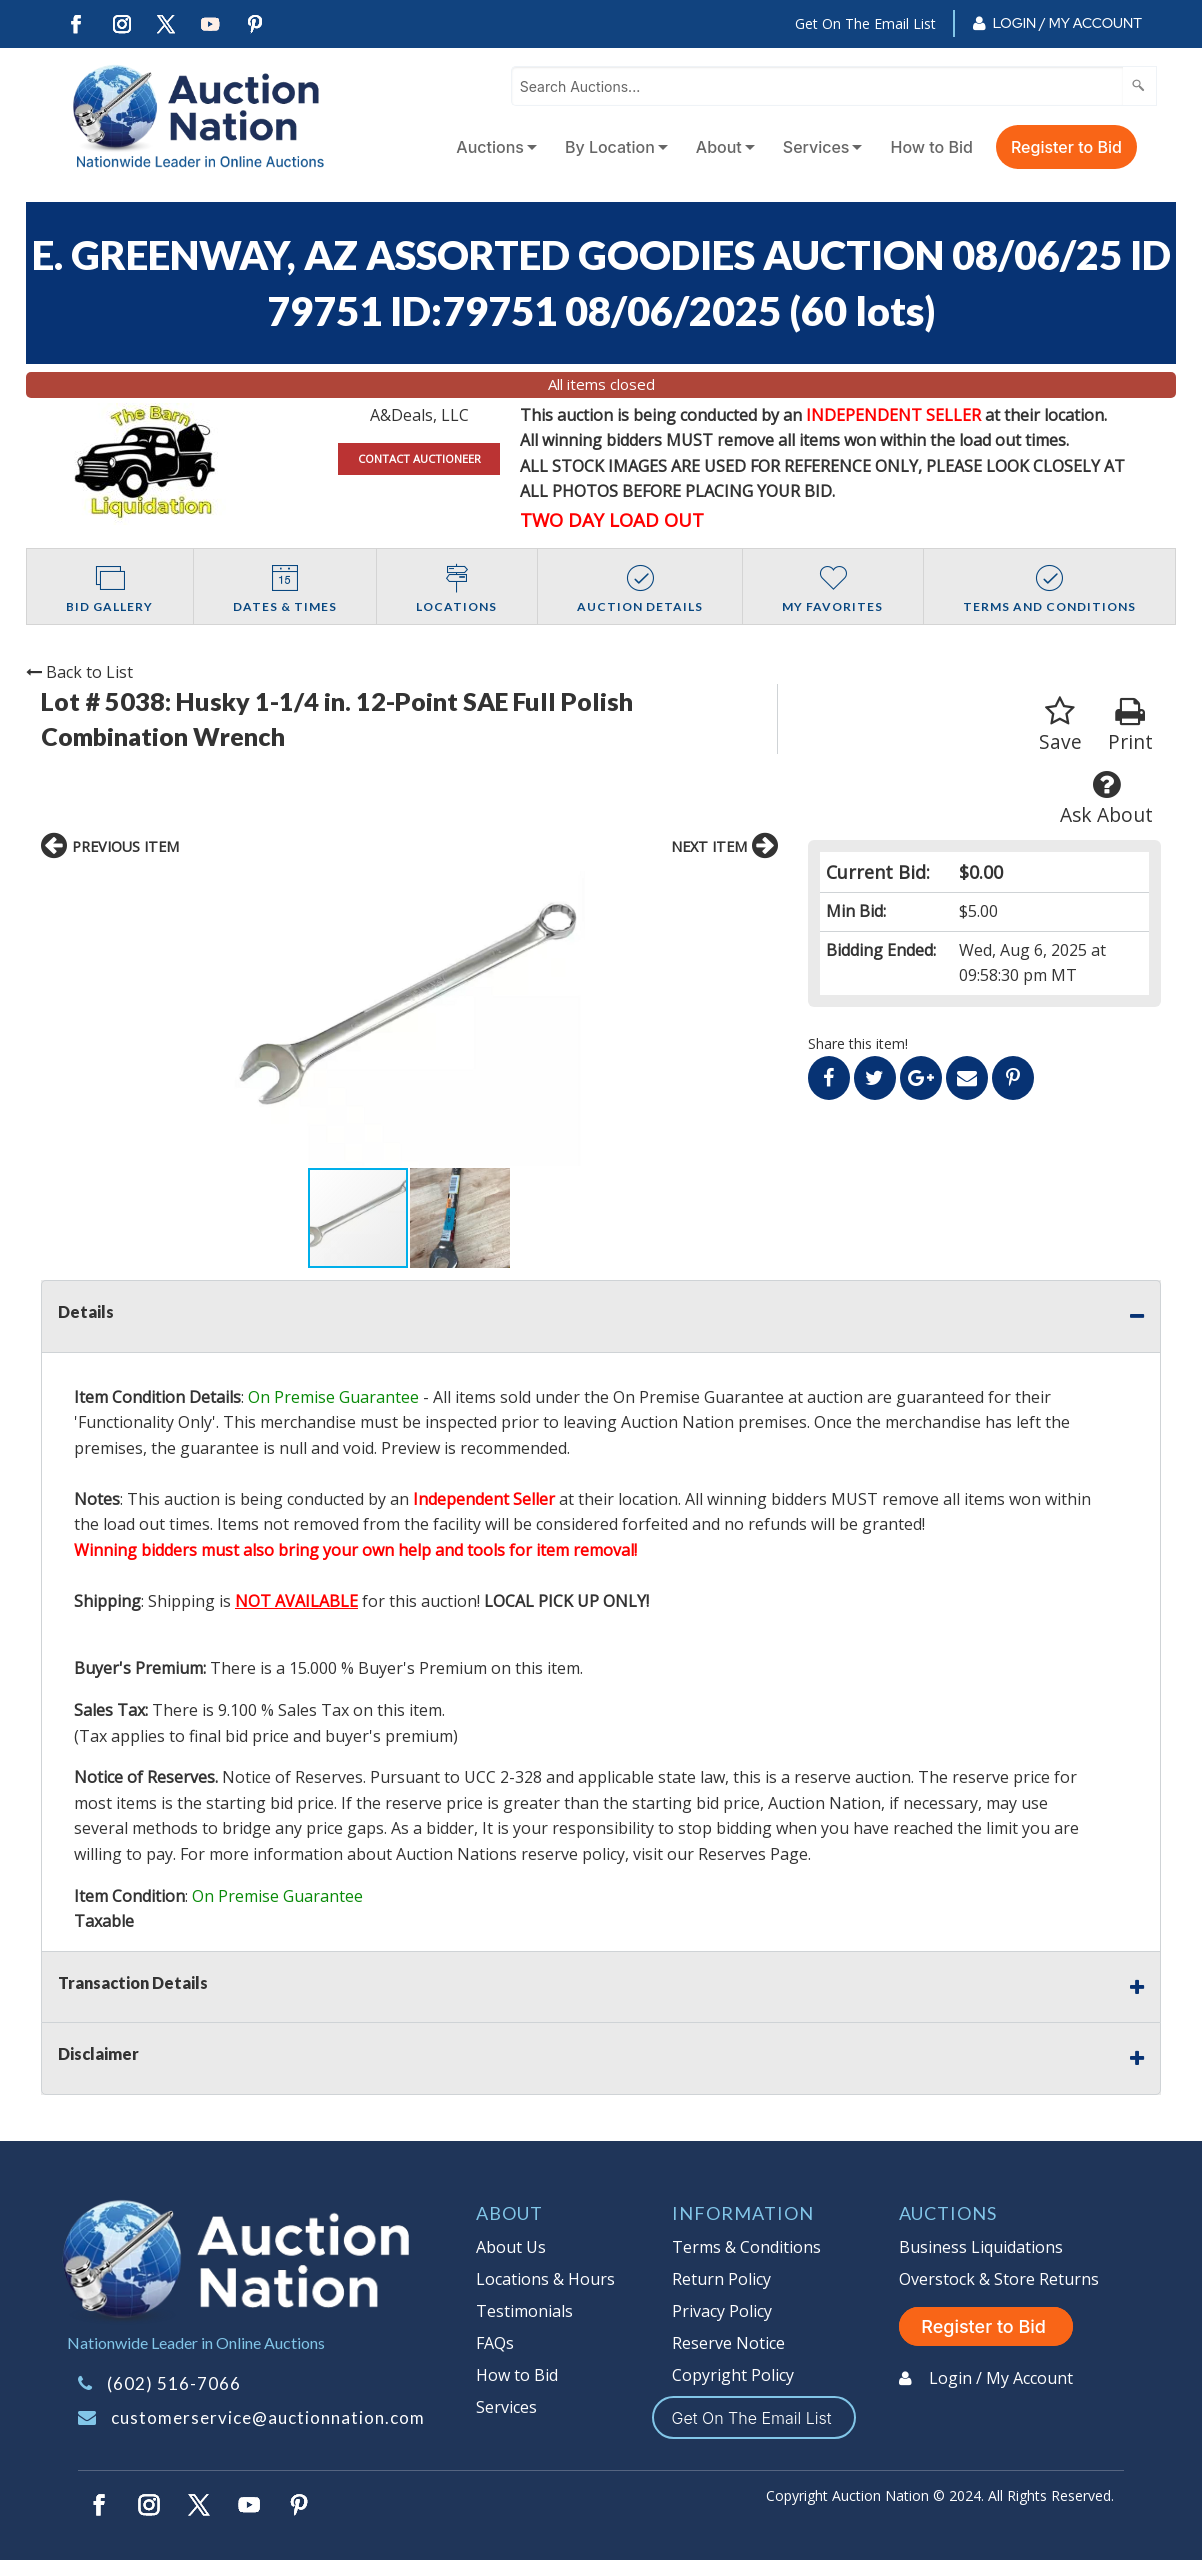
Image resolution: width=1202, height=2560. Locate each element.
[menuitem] (492, 147)
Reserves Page (753, 1854)
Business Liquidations (981, 2247)
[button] (612, 1019)
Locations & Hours (545, 2279)
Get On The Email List (865, 23)
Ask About (1106, 798)
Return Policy (721, 2279)
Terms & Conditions (746, 2247)
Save (1060, 725)
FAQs (495, 2343)
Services (816, 147)
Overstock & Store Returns (999, 2279)
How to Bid (931, 147)
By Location (610, 147)
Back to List (79, 672)
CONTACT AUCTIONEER (419, 458)
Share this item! (858, 1043)
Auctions (490, 147)
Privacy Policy (722, 2311)
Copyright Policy (733, 2375)
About (719, 147)
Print (1130, 725)
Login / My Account (1067, 23)
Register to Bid (1066, 147)
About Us (511, 2247)
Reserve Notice (728, 2343)
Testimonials (524, 2311)
